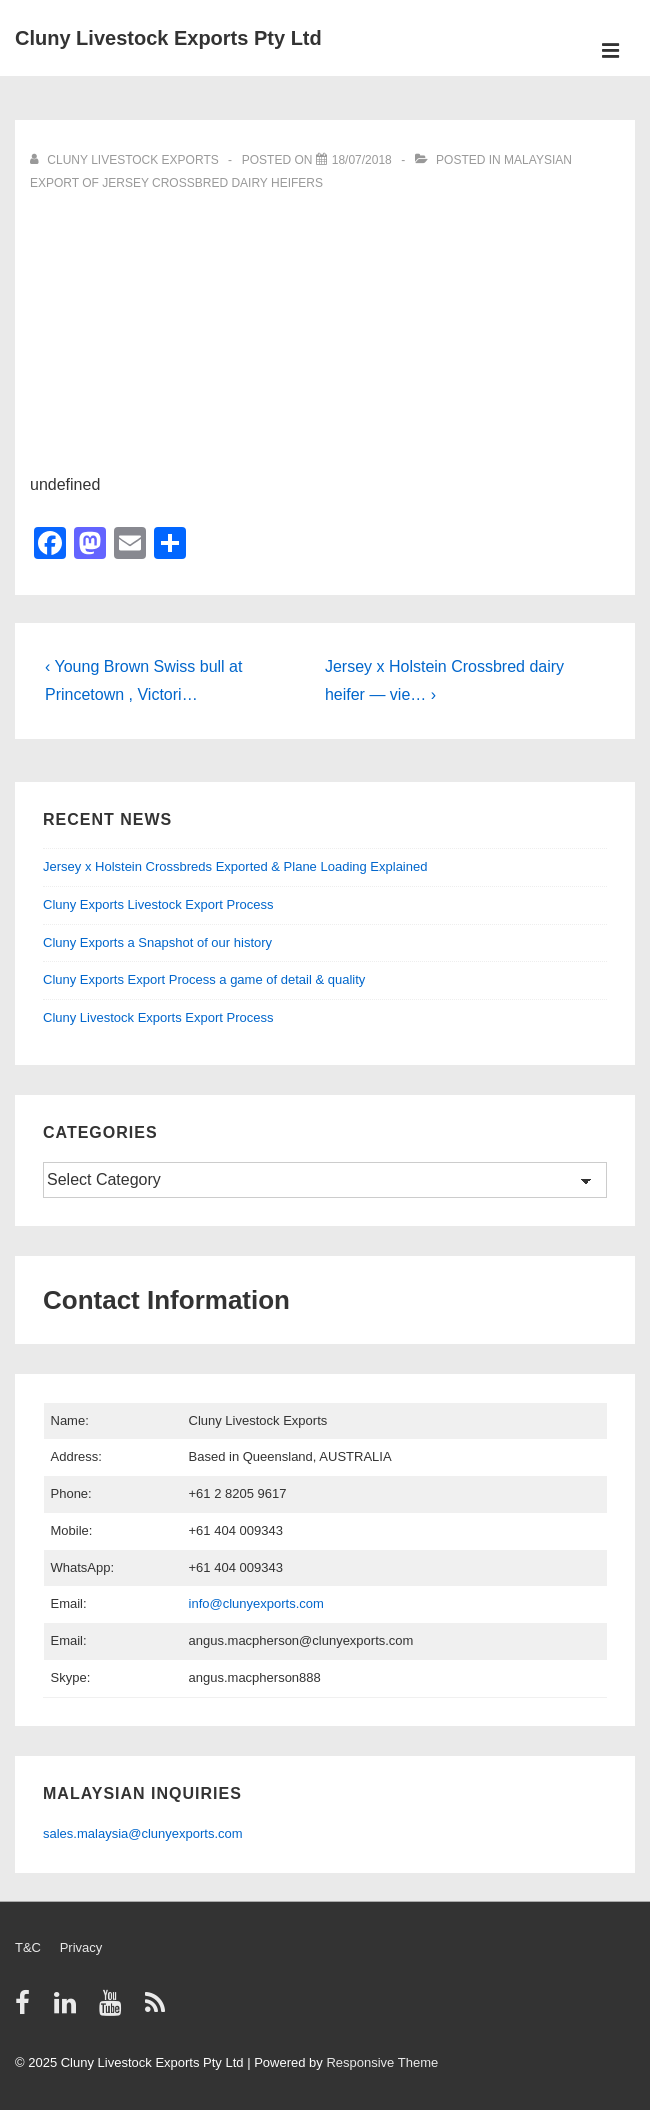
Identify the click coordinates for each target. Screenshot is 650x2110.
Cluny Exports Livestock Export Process (158, 904)
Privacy (81, 1947)
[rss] (157, 2009)
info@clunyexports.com (256, 1603)
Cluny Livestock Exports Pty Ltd (168, 38)
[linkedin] (69, 2009)
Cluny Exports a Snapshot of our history (157, 942)
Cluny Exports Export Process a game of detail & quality (204, 979)
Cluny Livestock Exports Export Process (158, 1017)
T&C (28, 1947)
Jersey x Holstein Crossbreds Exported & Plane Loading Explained (235, 866)
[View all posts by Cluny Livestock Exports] (126, 160)
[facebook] (27, 2009)
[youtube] (114, 2009)
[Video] (362, 160)
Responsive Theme (382, 2062)
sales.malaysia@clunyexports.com (143, 1833)
